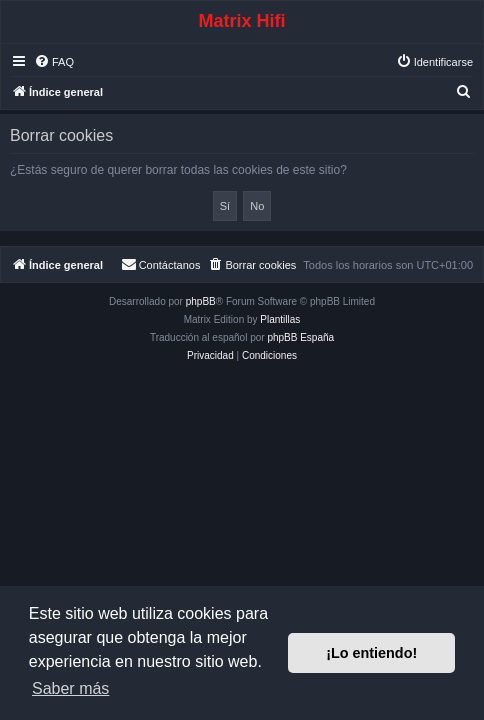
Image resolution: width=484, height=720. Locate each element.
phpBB (201, 301)
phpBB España (300, 337)
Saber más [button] (70, 688)
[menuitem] (54, 62)
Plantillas (280, 319)
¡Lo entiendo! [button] (371, 653)
